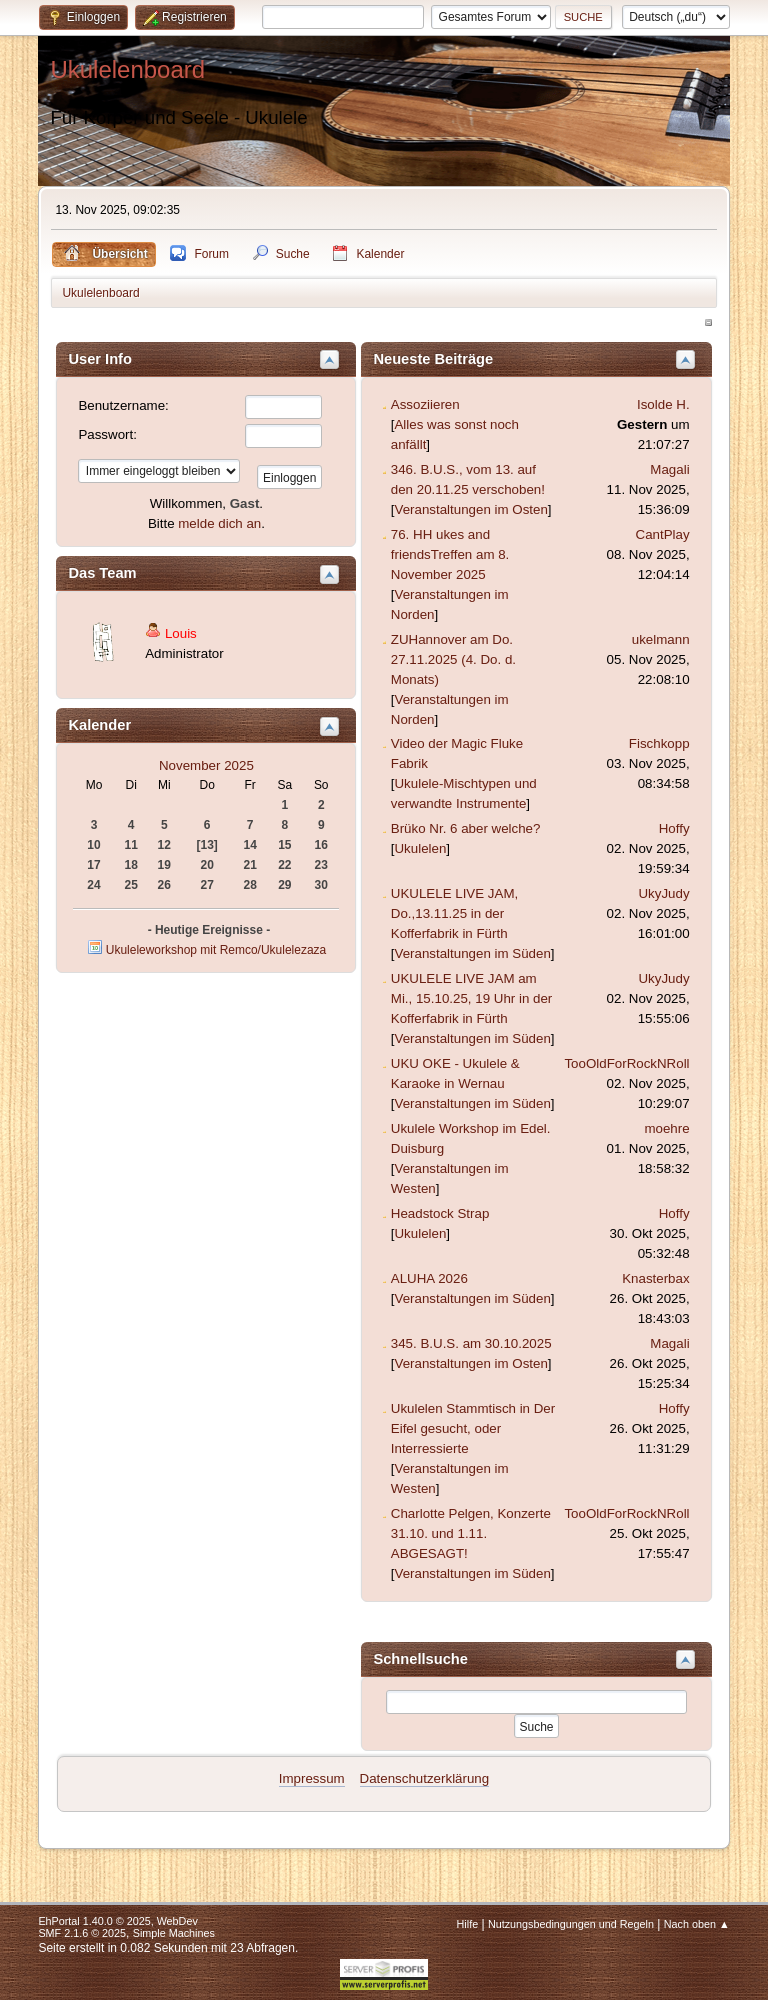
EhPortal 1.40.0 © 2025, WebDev (117, 1921)
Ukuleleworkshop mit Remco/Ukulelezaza (216, 950)
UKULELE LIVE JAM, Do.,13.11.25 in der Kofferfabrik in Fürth (454, 913)
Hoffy (674, 828)
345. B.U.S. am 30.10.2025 (471, 1343)
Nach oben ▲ (697, 1924)
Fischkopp (659, 743)
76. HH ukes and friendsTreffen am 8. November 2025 (450, 554)
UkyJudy (663, 893)
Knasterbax (655, 1278)
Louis (181, 633)
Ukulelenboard (127, 69)
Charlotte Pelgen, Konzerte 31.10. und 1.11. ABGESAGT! (471, 1533)
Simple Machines (174, 1933)
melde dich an (219, 523)
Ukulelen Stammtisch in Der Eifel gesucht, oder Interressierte (473, 1428)
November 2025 (206, 765)
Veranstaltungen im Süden (472, 953)
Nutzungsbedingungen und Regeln (571, 1924)
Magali (669, 469)
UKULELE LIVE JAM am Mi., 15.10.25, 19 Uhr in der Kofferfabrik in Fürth (472, 998)
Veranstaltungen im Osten (470, 509)
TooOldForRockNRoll (626, 1063)
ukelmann (661, 639)
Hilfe (468, 1924)
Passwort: (107, 434)
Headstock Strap (440, 1213)
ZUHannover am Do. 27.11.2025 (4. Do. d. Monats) (453, 659)
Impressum (312, 1778)
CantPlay (663, 534)
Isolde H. (663, 404)
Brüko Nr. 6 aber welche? (466, 828)
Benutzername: (123, 405)
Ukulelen (420, 848)
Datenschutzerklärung (425, 1778)
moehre (666, 1128)
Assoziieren (425, 404)
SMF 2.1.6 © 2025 (82, 1933)
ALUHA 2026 (429, 1278)
